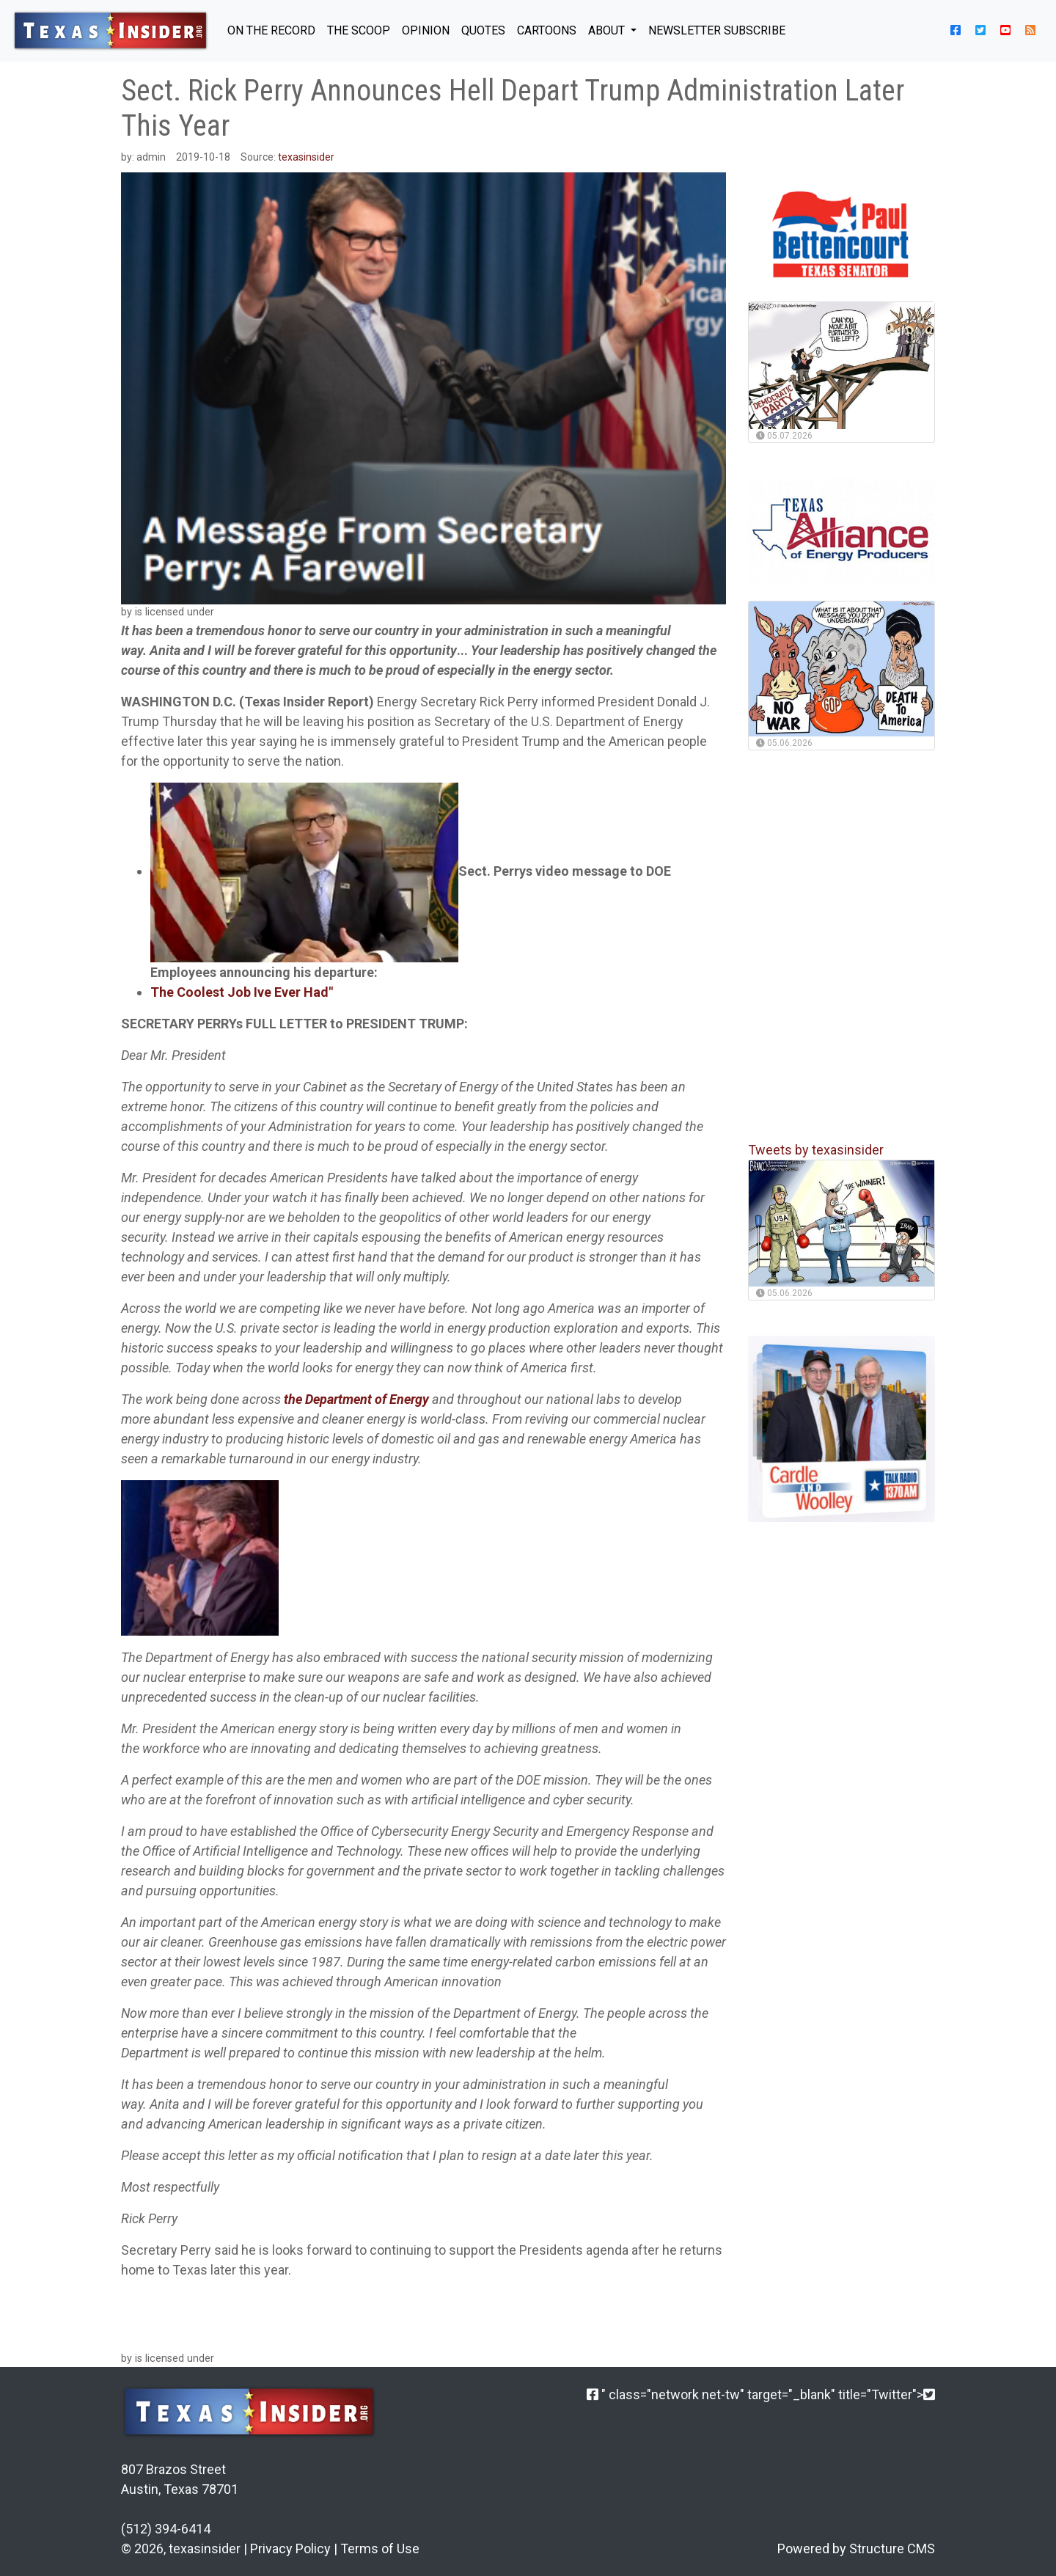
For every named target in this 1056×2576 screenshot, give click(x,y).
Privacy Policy (290, 2548)
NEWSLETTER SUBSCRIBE (716, 30)
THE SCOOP (358, 30)
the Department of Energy (356, 1399)
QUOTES (483, 30)
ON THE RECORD (271, 30)
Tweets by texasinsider (816, 1149)
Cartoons (546, 30)
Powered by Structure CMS (856, 2548)
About (608, 30)
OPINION (426, 30)
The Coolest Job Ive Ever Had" (241, 992)
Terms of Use (379, 2548)
